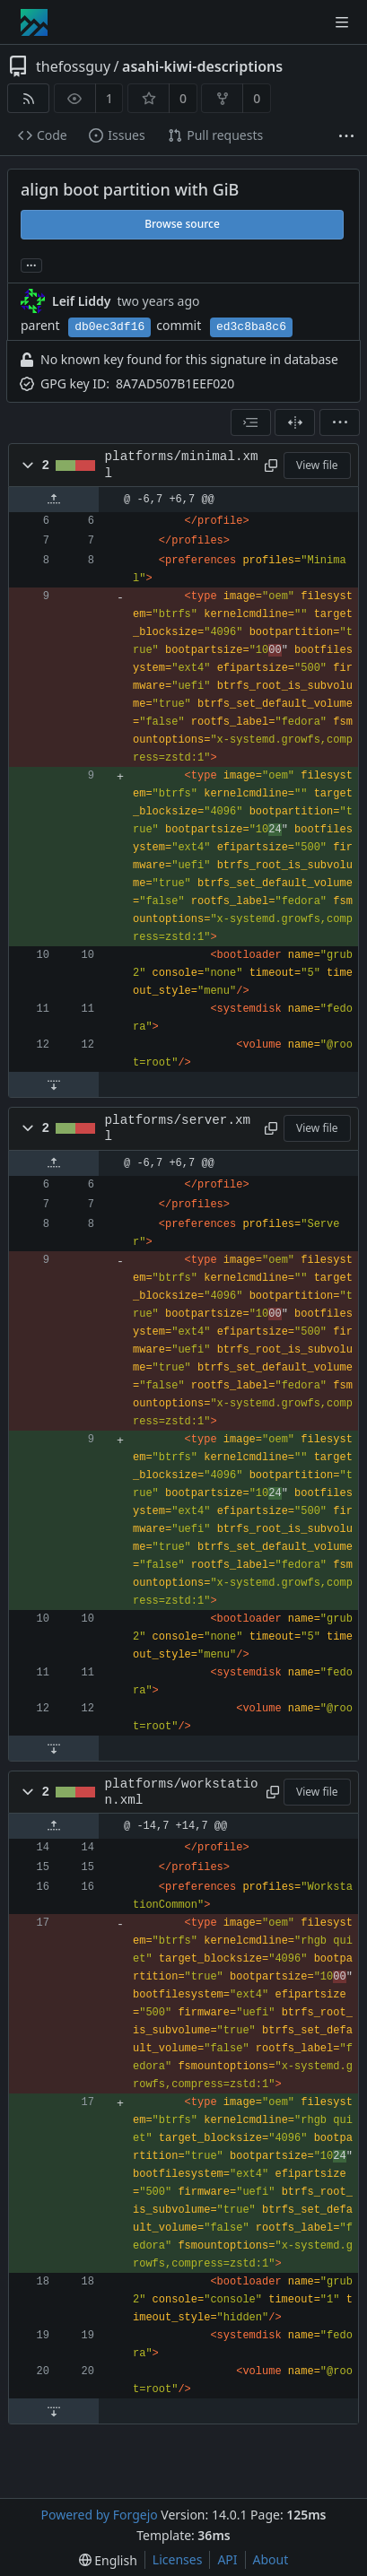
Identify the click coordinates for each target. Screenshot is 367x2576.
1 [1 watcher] (109, 98)
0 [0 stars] (183, 98)
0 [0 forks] (256, 98)
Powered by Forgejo (98, 2514)
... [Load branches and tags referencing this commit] (31, 264)
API (227, 2559)
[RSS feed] (28, 98)
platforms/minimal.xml (181, 464)
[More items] (346, 136)
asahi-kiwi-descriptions (202, 66)
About (271, 2559)
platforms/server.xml (177, 1128)
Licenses (178, 2559)
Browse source (182, 223)
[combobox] (251, 422)
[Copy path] (270, 465)
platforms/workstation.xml (181, 1792)
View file (316, 465)
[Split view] (295, 422)
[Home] (34, 22)
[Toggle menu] (342, 22)
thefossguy (73, 66)
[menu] (339, 422)
